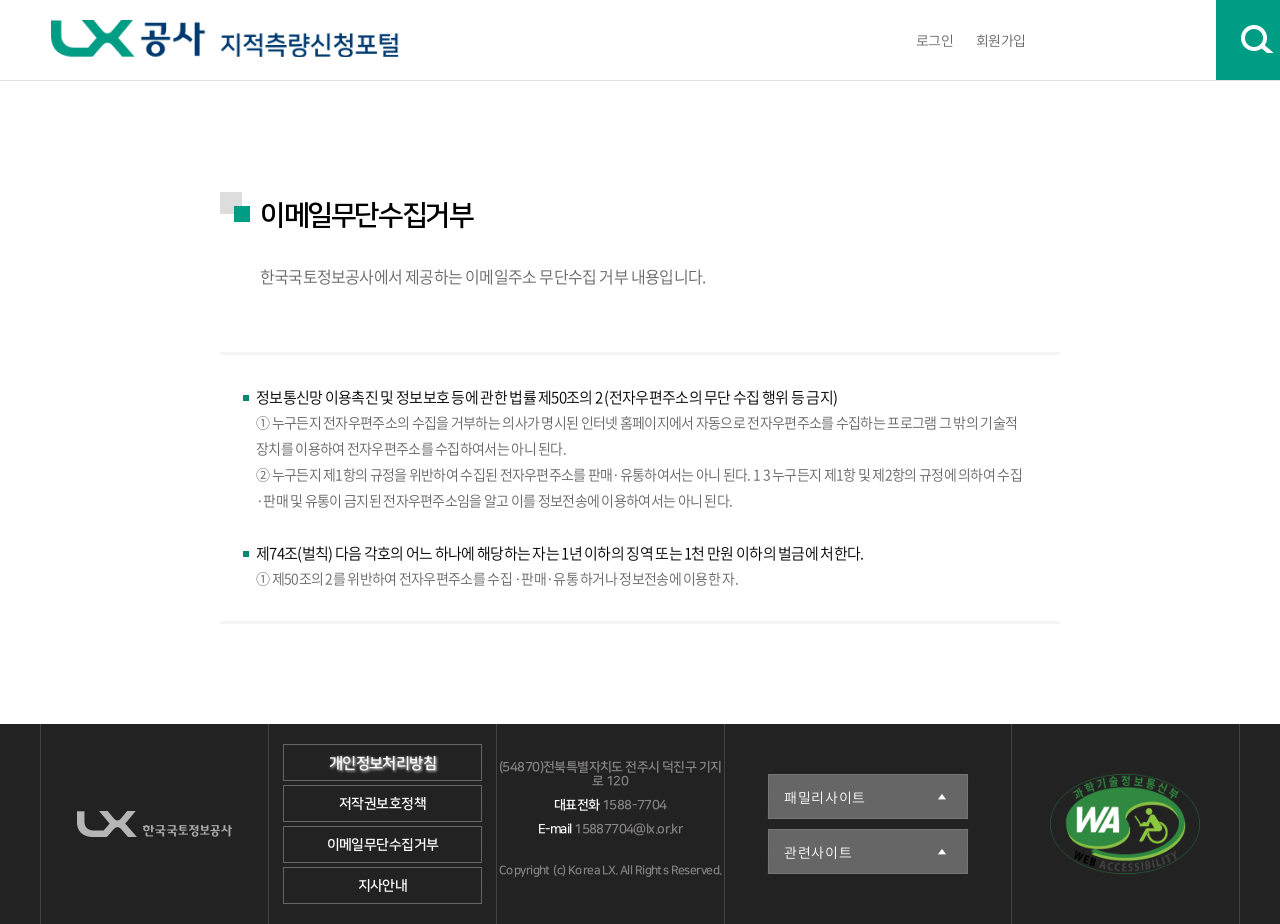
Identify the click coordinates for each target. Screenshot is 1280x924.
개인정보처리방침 (382, 763)
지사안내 (383, 886)
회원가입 (1001, 40)
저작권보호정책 (382, 804)
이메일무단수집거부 (383, 845)
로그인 (934, 40)
